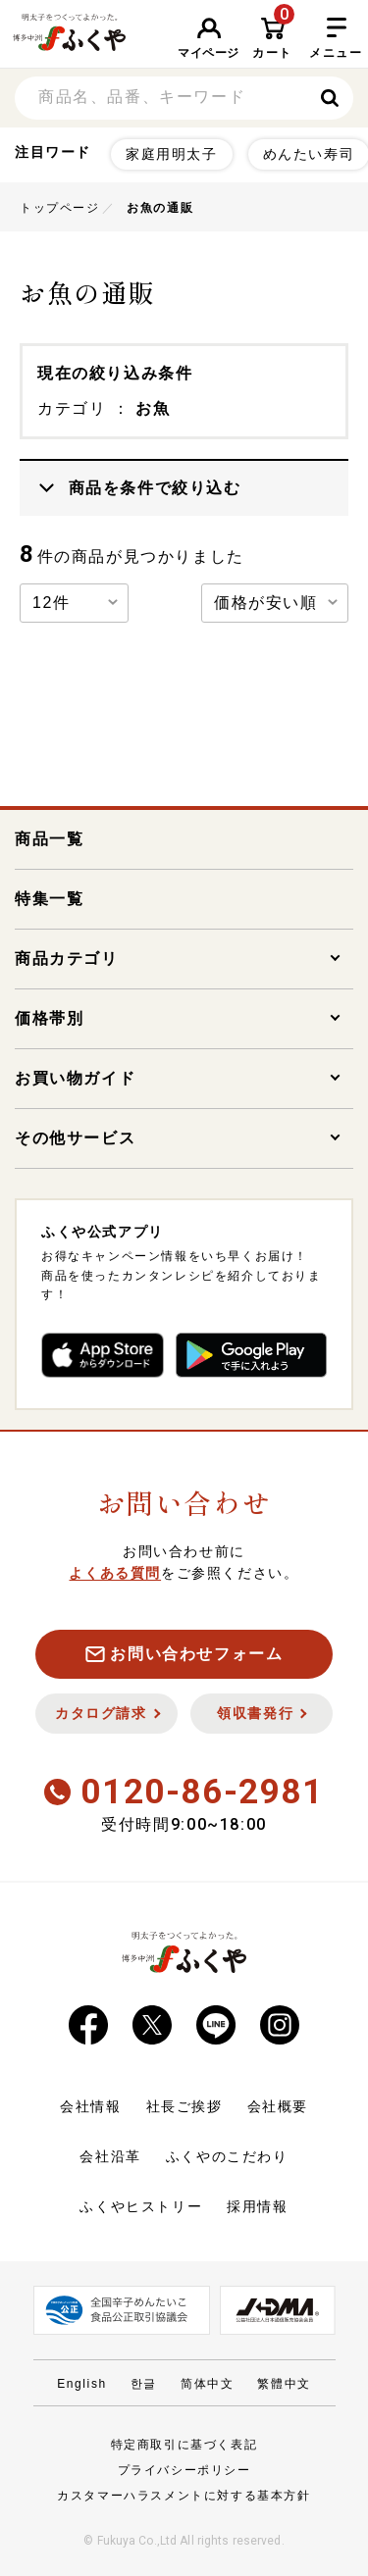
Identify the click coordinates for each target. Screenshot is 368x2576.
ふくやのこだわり (227, 2156)
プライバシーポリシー (184, 2470)
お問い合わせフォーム (184, 1653)
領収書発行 (261, 1713)
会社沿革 (109, 2156)
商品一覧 (49, 839)
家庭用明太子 (172, 154)
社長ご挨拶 (184, 2106)
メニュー (335, 39)
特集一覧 (49, 898)
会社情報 (90, 2106)
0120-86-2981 (183, 1792)
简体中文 (207, 2384)
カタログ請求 (107, 1713)
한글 (144, 2384)
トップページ (60, 208)
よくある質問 (115, 1573)
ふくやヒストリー (140, 2206)
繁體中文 (283, 2384)
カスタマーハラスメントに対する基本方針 (183, 2495)
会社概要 (277, 2106)
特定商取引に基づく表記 (184, 2444)
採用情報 (257, 2206)
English (82, 2384)
